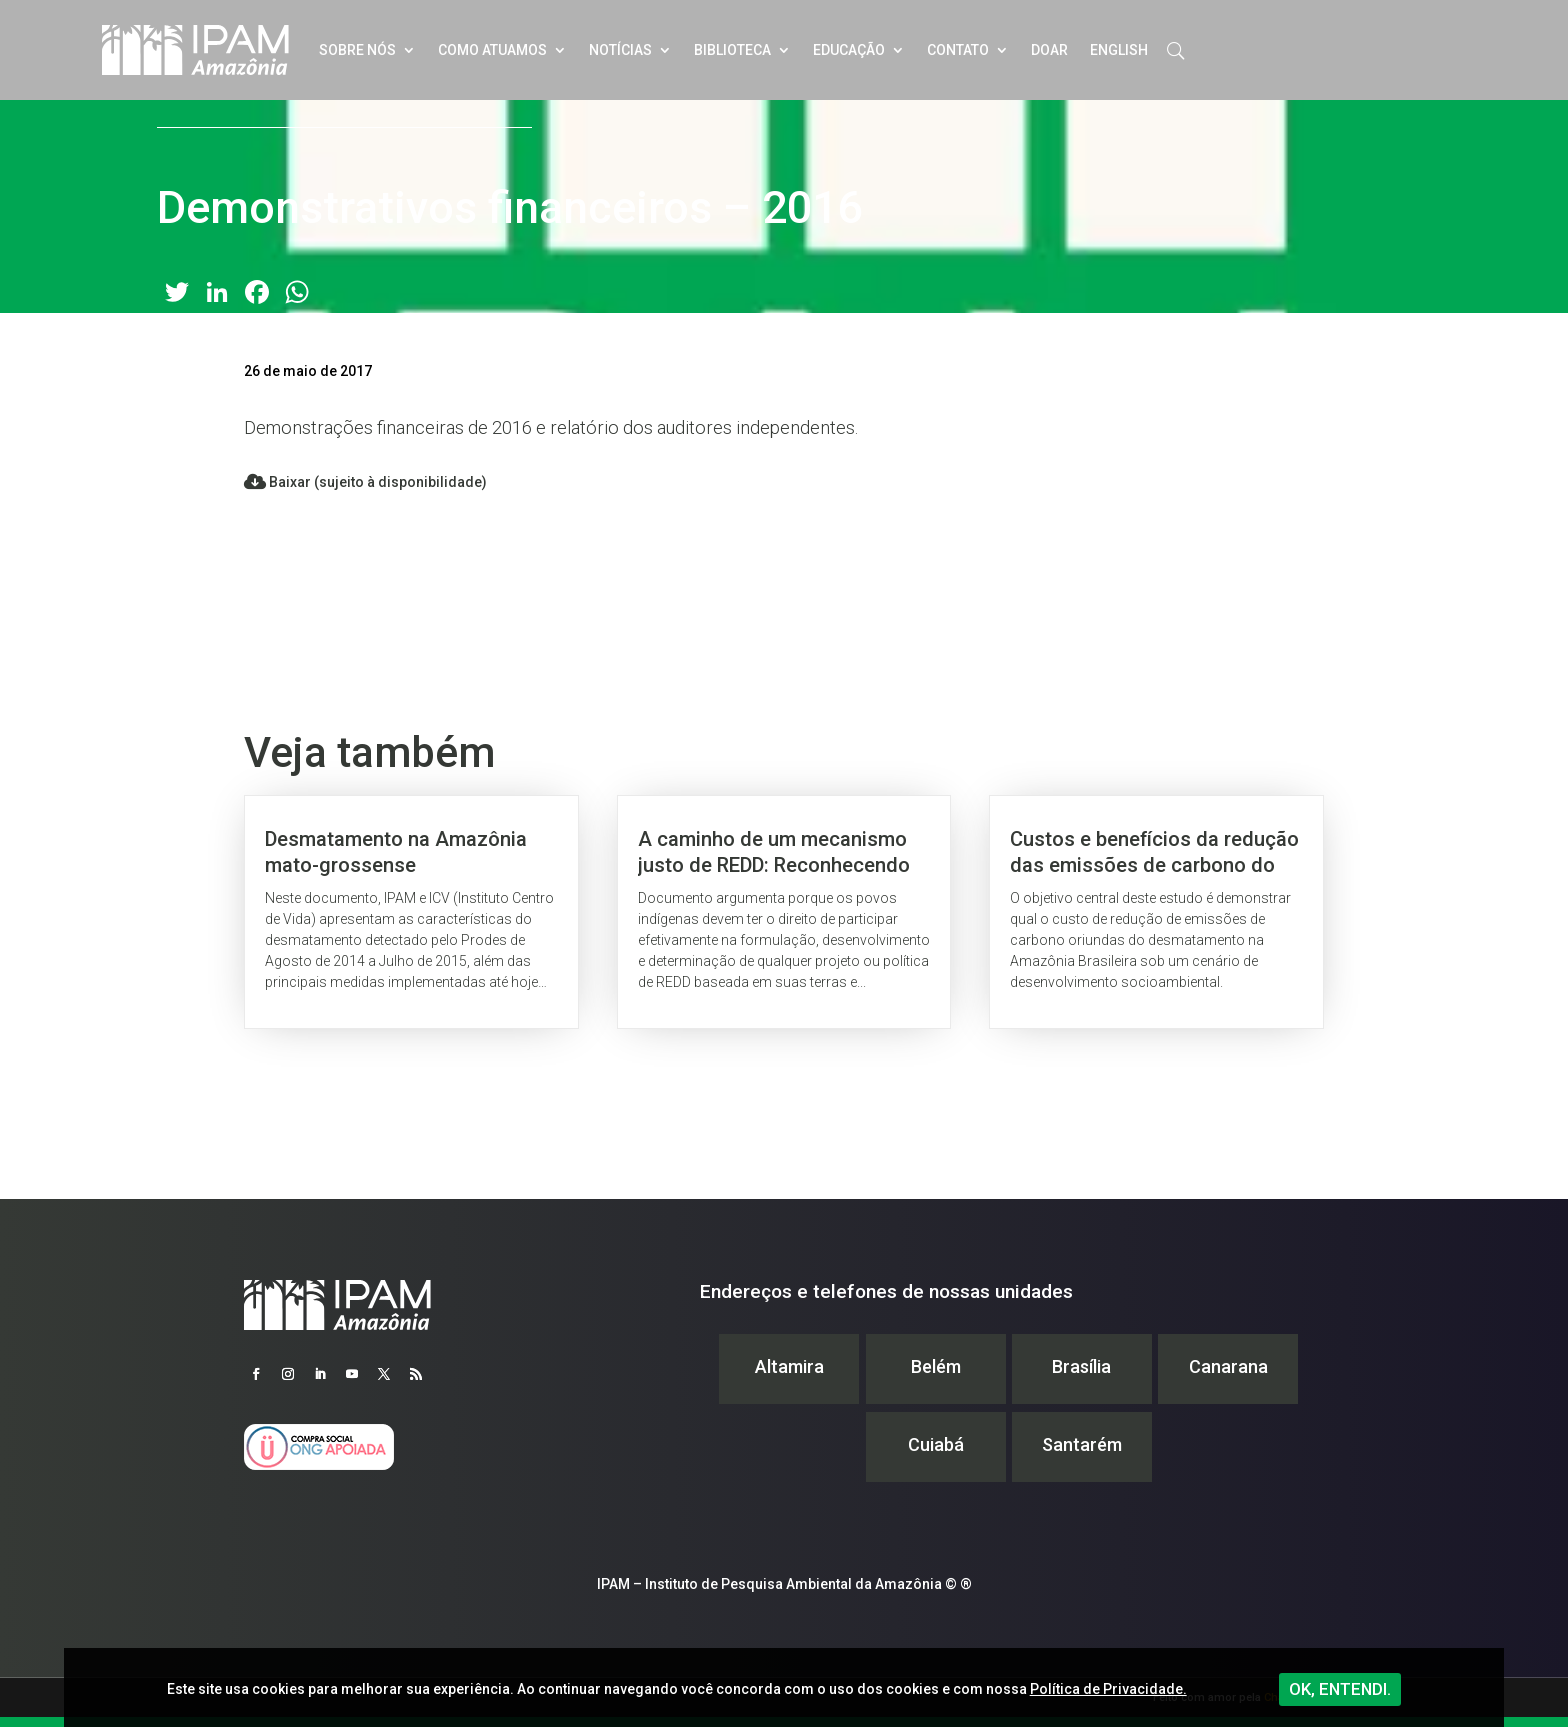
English (1119, 50)
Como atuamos (492, 50)
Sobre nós (357, 50)
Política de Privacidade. (1108, 1689)
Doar (1049, 50)
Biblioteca (732, 50)
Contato (958, 50)
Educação (849, 50)
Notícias (620, 50)
